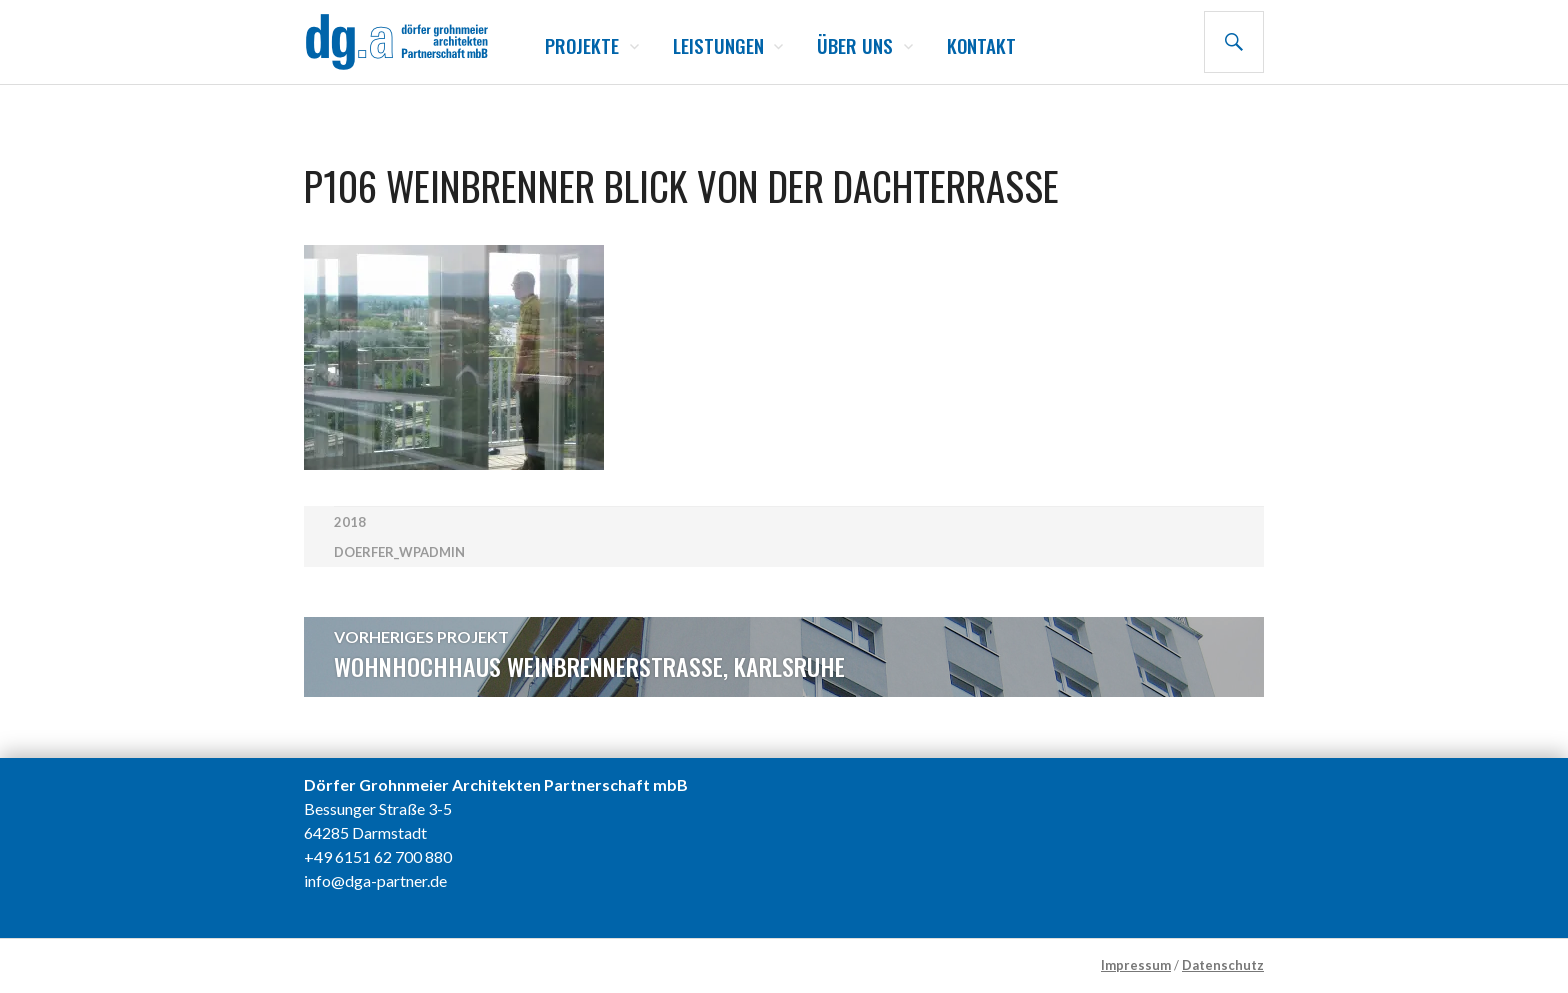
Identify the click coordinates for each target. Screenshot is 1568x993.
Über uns (855, 45)
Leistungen (718, 45)
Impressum (1136, 965)
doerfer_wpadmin (399, 552)
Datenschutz (1223, 965)
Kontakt (981, 45)
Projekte (582, 45)
